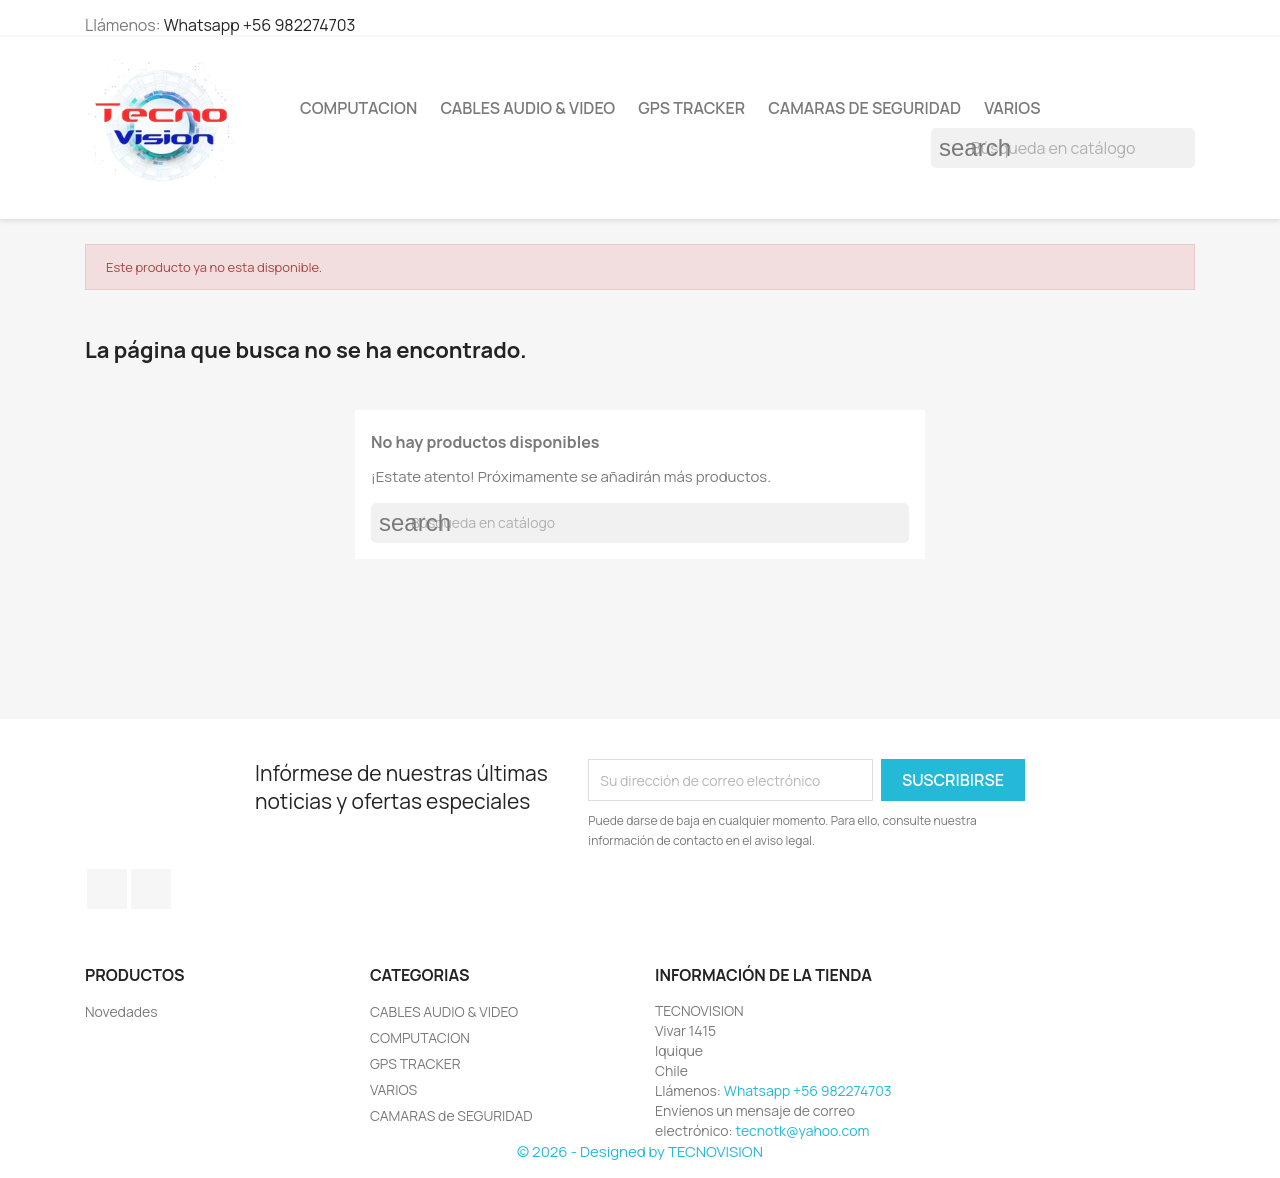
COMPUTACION (358, 108)
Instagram (151, 889)
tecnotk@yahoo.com (803, 1130)
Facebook (107, 889)
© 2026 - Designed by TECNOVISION (640, 1151)
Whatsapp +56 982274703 (260, 25)
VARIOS (1012, 108)
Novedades (121, 1011)
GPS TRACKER (691, 108)
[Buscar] (1063, 148)
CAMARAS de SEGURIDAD (864, 108)
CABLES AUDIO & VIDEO (527, 108)
